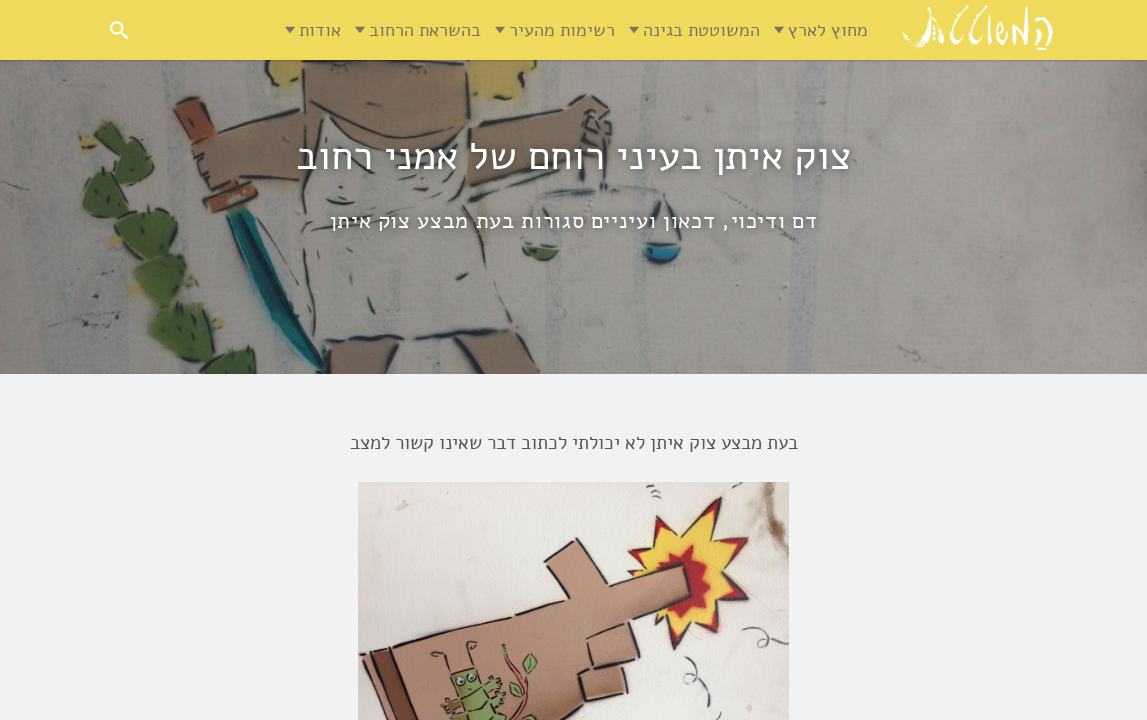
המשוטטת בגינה (707, 30)
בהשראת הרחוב (431, 30)
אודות (326, 30)
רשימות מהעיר (568, 30)
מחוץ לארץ (834, 30)
